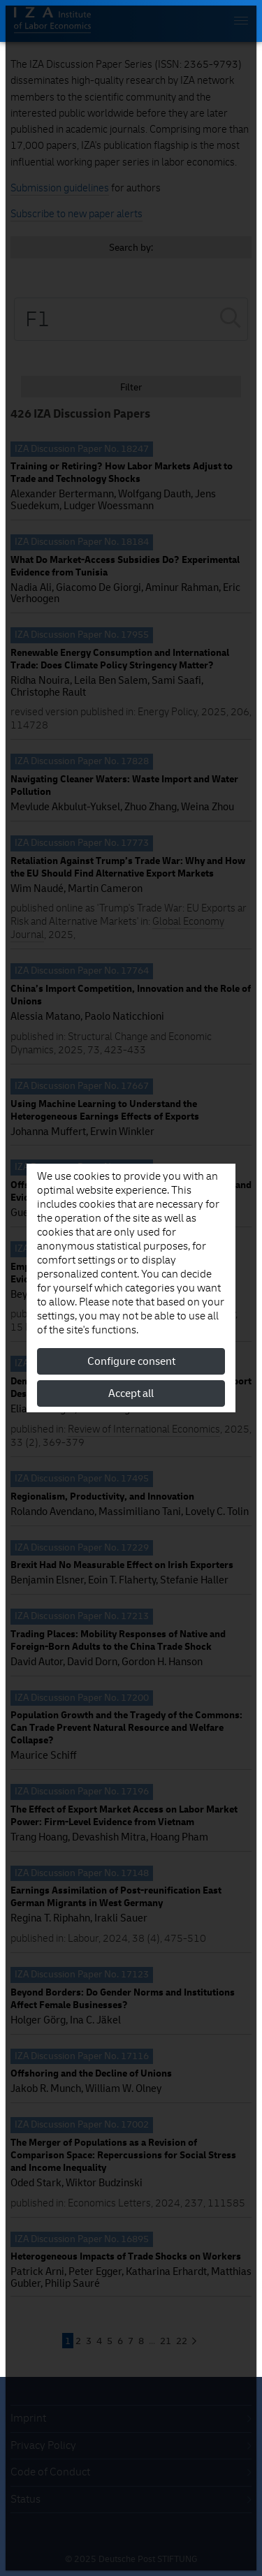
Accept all (131, 1393)
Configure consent (131, 1361)
